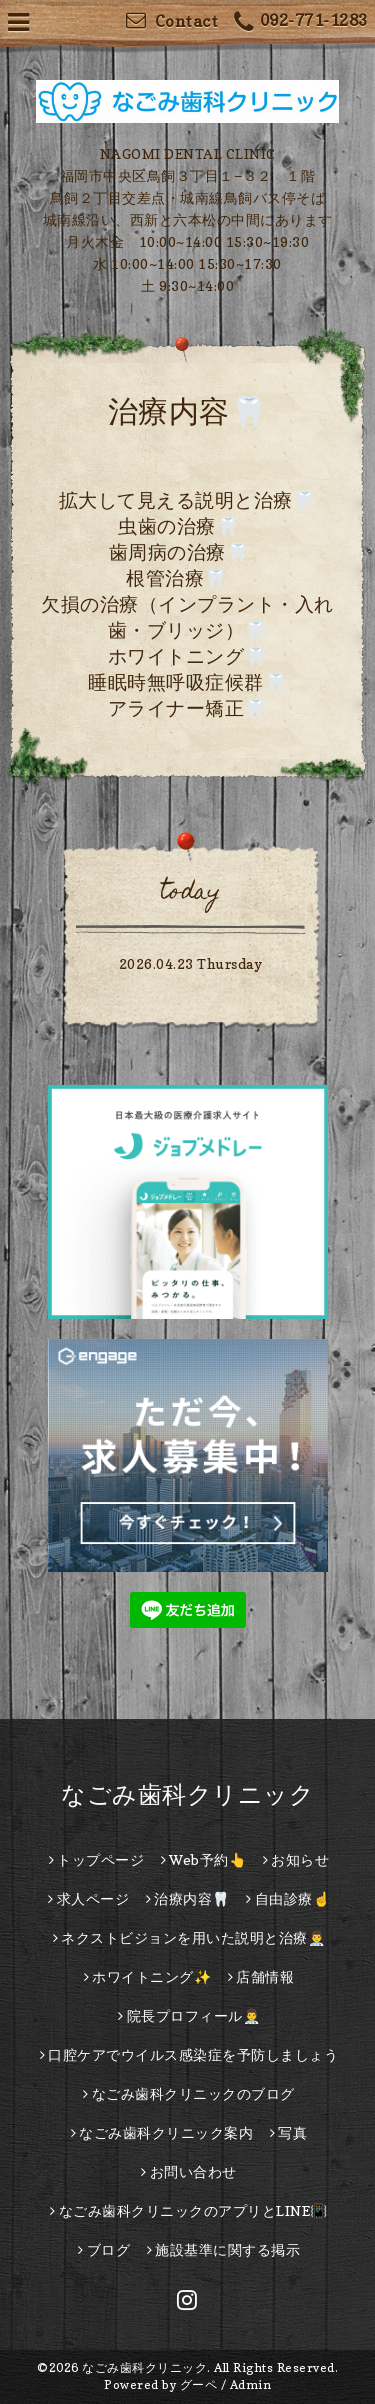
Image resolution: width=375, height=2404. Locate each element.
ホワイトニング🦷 (188, 656)
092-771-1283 (301, 22)
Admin (251, 2384)
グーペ (199, 2384)
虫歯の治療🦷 (178, 526)
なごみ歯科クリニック (187, 1794)
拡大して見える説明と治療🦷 (188, 500)
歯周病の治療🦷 (179, 552)
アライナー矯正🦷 (188, 708)
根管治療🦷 (177, 578)
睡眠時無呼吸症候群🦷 (187, 682)
